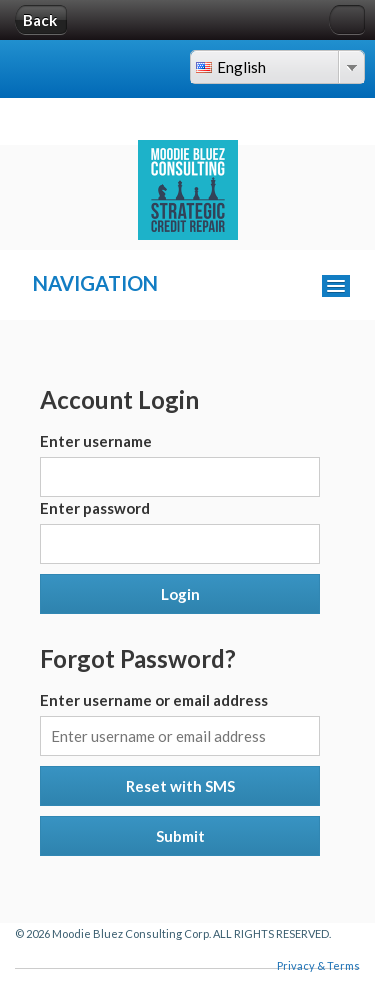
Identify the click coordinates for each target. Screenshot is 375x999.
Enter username (96, 441)
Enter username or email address (154, 700)
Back (40, 20)
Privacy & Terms (318, 965)
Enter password (95, 508)
